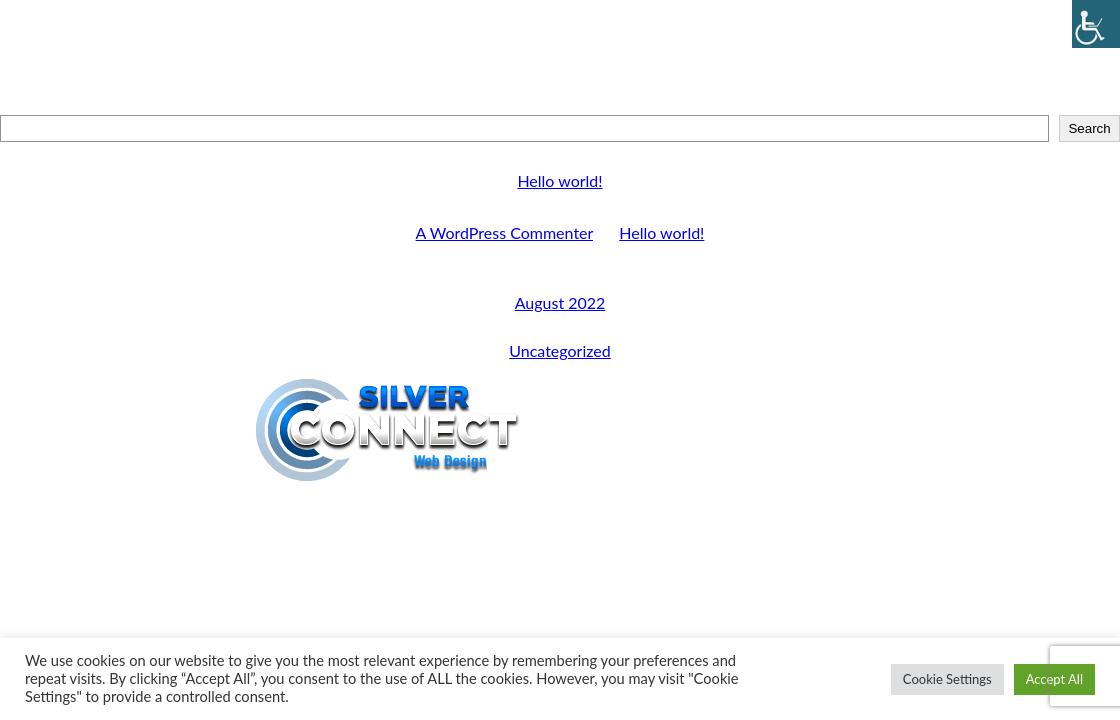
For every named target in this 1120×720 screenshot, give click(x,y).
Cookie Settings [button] (947, 679)
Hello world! (559, 180)
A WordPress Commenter (504, 232)
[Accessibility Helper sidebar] (1096, 24)
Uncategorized (560, 350)
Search (560, 105)
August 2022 (560, 302)
